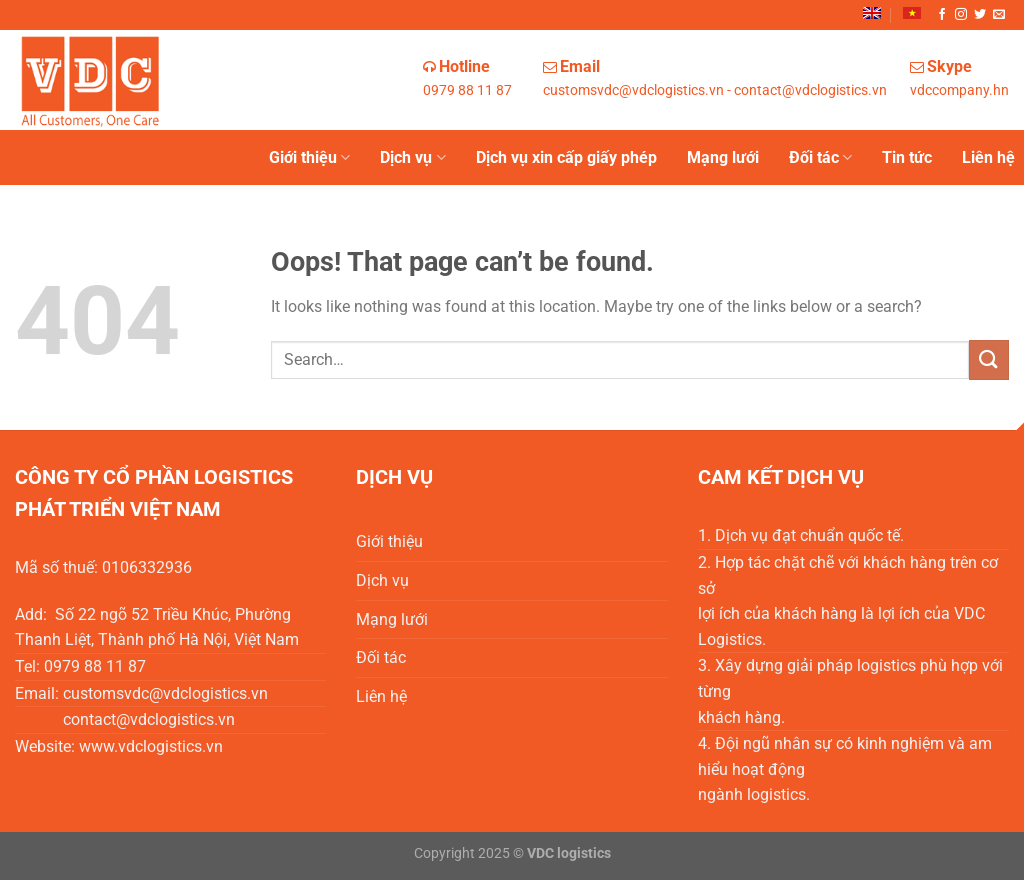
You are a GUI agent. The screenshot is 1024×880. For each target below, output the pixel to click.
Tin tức (907, 157)
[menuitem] (872, 13)
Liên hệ (988, 157)
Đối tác (820, 158)
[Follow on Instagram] (961, 15)
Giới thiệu (309, 158)
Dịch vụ (412, 158)
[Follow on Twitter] (980, 15)
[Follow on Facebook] (942, 15)
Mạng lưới (723, 157)
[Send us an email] (999, 15)
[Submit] (989, 359)
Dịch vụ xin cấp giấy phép (566, 157)
